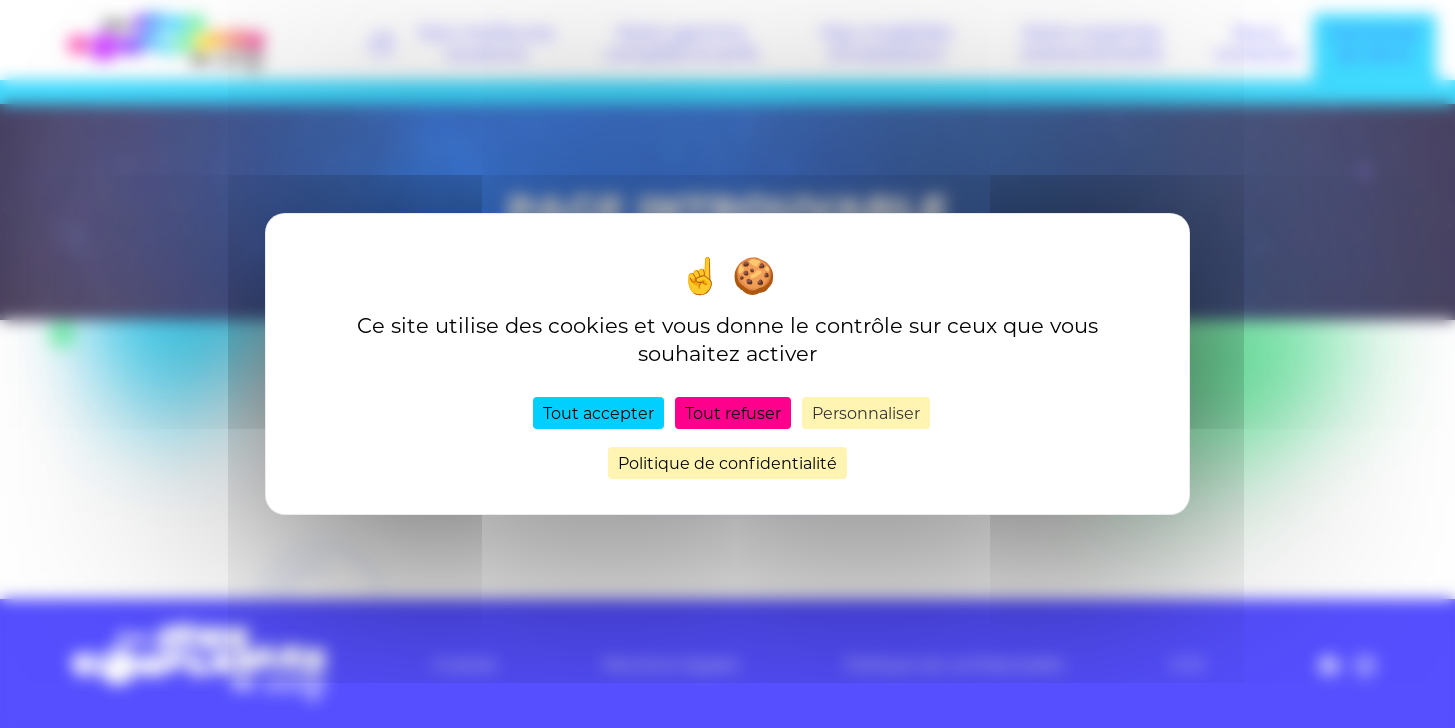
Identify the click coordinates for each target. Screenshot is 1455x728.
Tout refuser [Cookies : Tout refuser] (733, 412)
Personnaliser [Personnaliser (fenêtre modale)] (866, 412)
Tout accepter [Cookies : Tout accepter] (598, 412)
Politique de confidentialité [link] (727, 462)
